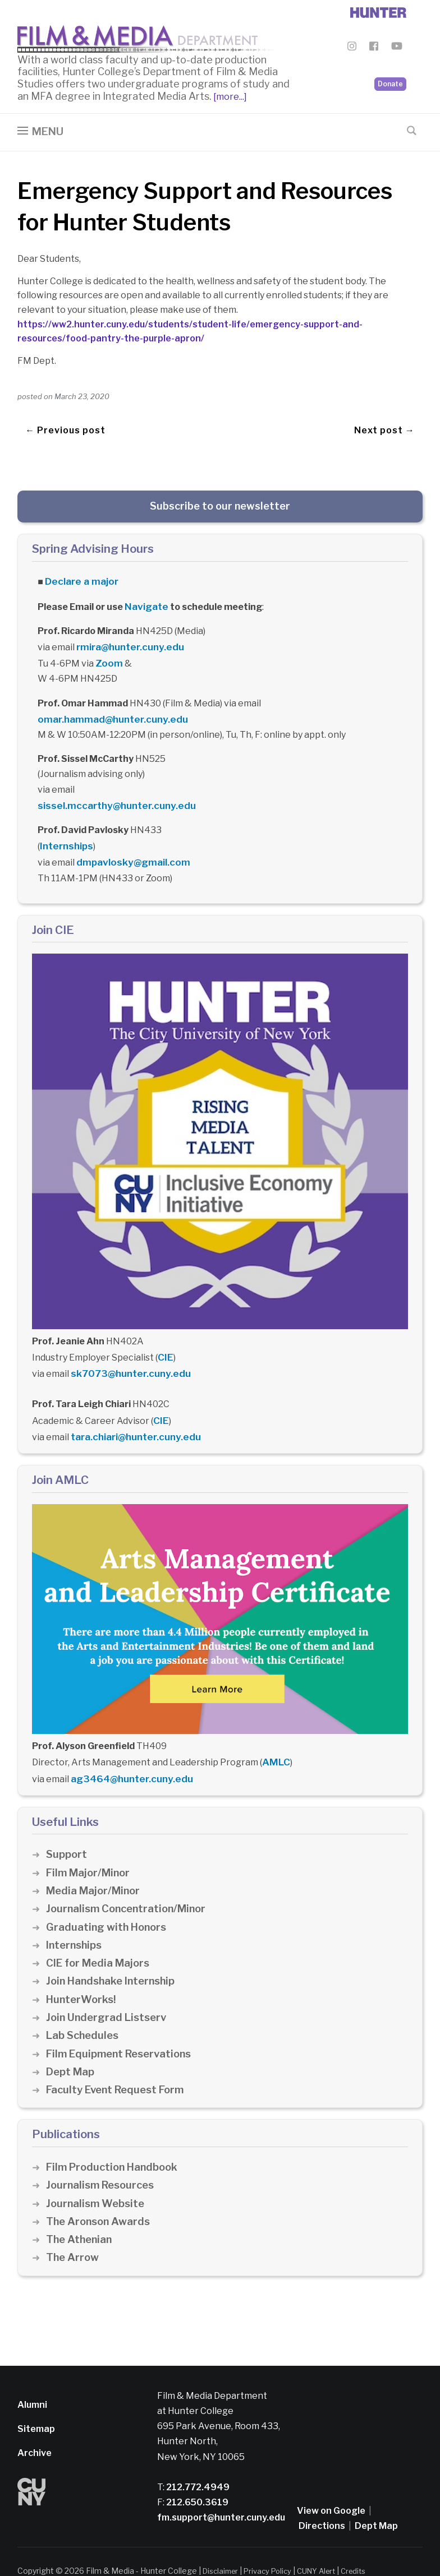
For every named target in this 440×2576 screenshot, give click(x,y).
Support (67, 1826)
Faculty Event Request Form (118, 2062)
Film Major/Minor (90, 1844)
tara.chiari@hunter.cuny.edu (133, 1411)
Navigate (145, 607)
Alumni (32, 2376)
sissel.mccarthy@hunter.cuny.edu (112, 786)
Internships (65, 826)
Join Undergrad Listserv (107, 1989)
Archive (34, 2425)
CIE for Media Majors (99, 1935)
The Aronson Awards (99, 2193)
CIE (165, 1335)
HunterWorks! (82, 1971)
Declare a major (79, 583)
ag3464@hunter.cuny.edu (128, 1751)
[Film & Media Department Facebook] (373, 48)
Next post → (384, 428)
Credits (366, 2543)
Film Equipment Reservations (122, 2025)
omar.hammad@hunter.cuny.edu (333, 701)
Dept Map (70, 2043)
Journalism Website (97, 2175)
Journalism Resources (102, 2157)
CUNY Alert (326, 2543)
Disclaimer (222, 2543)
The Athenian (80, 2211)
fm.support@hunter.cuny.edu (221, 2490)
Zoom (107, 662)
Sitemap (36, 2400)
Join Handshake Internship (113, 1953)
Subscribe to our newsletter (220, 509)
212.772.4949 (197, 2459)
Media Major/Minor (95, 1862)
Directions (322, 2498)
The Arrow (73, 2229)
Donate (390, 67)
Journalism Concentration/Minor (129, 1881)
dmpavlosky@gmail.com (128, 841)
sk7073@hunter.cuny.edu (126, 1350)
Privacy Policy (273, 2543)
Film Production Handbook (115, 2139)
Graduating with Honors (107, 1899)
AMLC (275, 1736)
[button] (40, 135)
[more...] (229, 99)
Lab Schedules (83, 2007)
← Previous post (65, 428)
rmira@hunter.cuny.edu (127, 647)
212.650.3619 (196, 2474)
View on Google (331, 2482)
